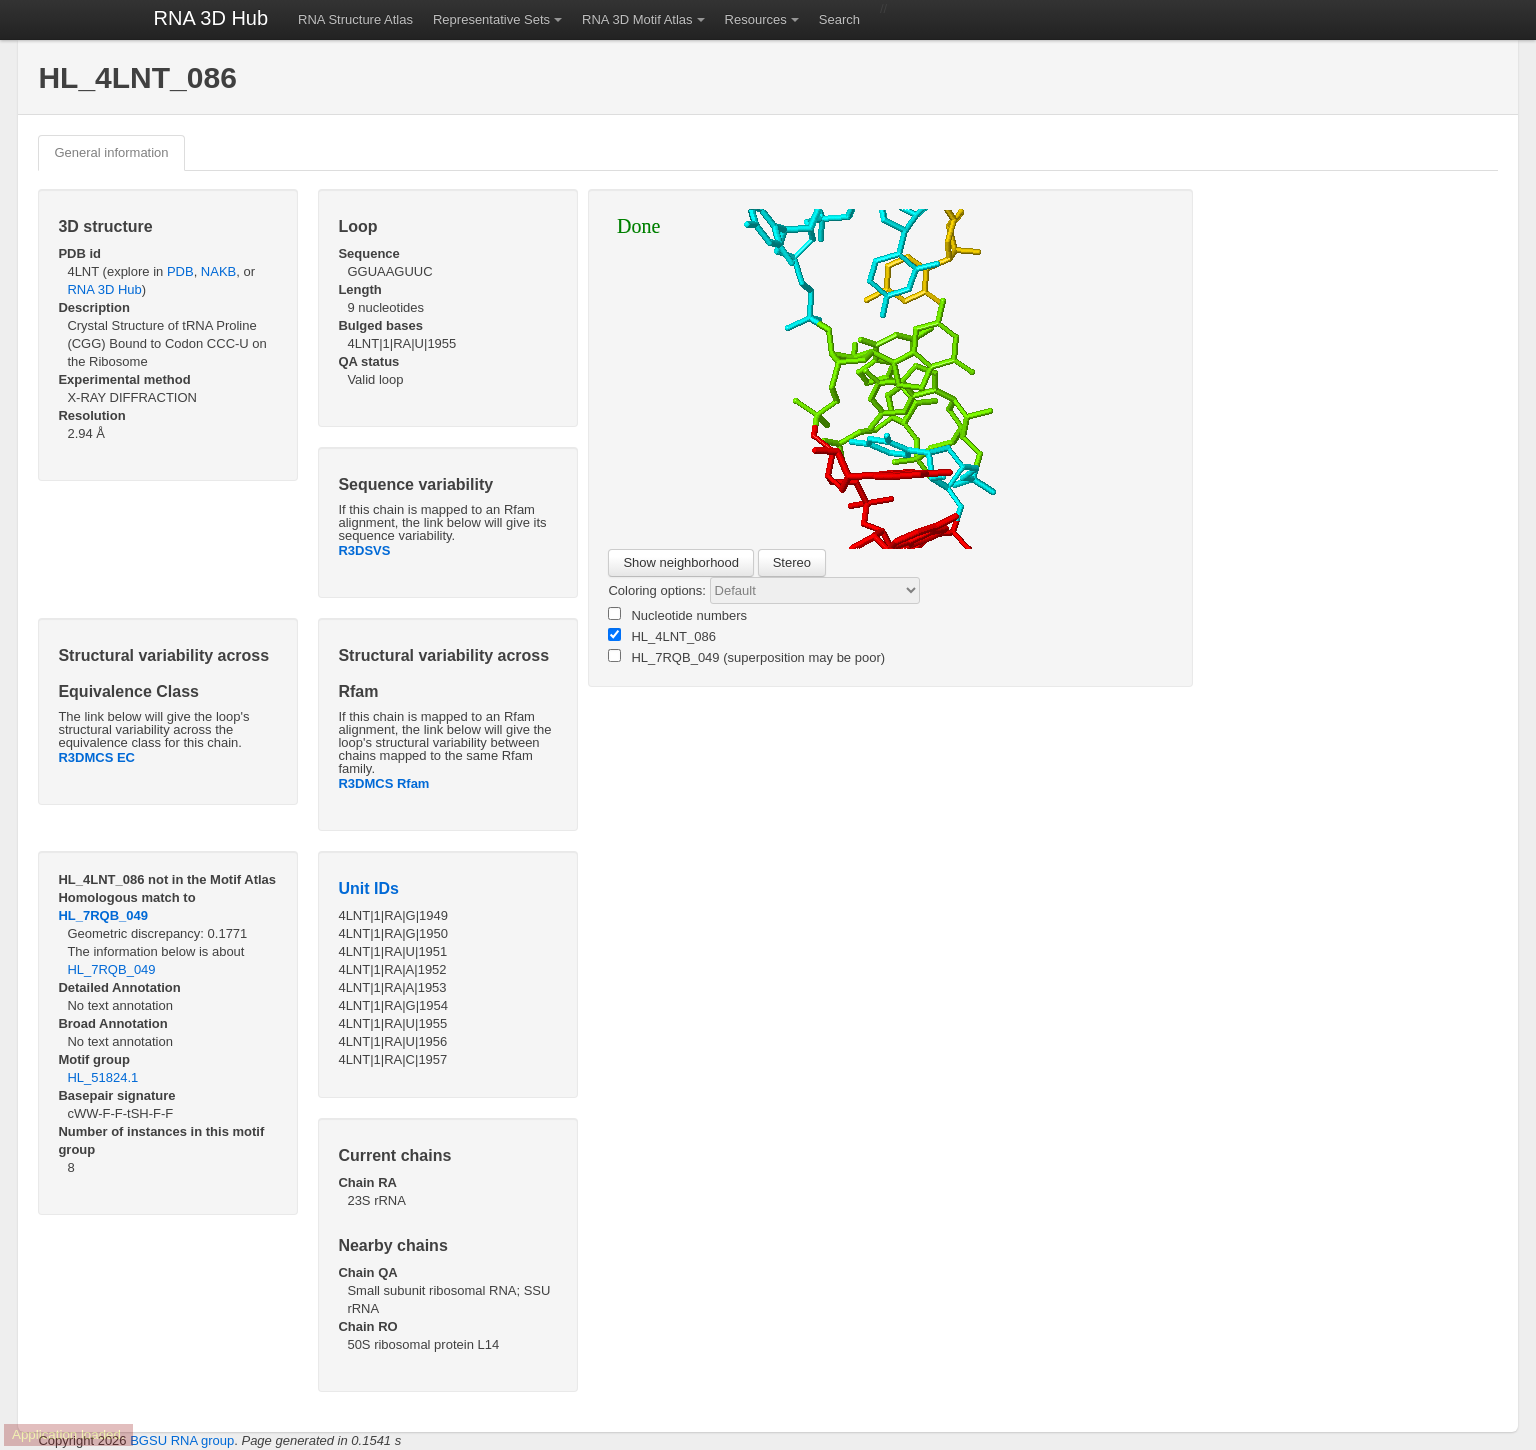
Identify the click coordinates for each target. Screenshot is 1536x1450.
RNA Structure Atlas (355, 19)
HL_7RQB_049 (103, 915)
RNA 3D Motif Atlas (637, 19)
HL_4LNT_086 (662, 636)
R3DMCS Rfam (383, 783)
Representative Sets (491, 19)
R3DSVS (364, 550)
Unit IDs (368, 888)
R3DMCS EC (96, 757)
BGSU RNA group (182, 1440)
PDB (180, 271)
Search (839, 19)
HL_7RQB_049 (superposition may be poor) (746, 657)
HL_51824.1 (102, 1077)
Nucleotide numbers (677, 615)
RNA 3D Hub (211, 18)
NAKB (218, 271)
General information (111, 152)
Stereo (792, 562)
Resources (756, 19)
